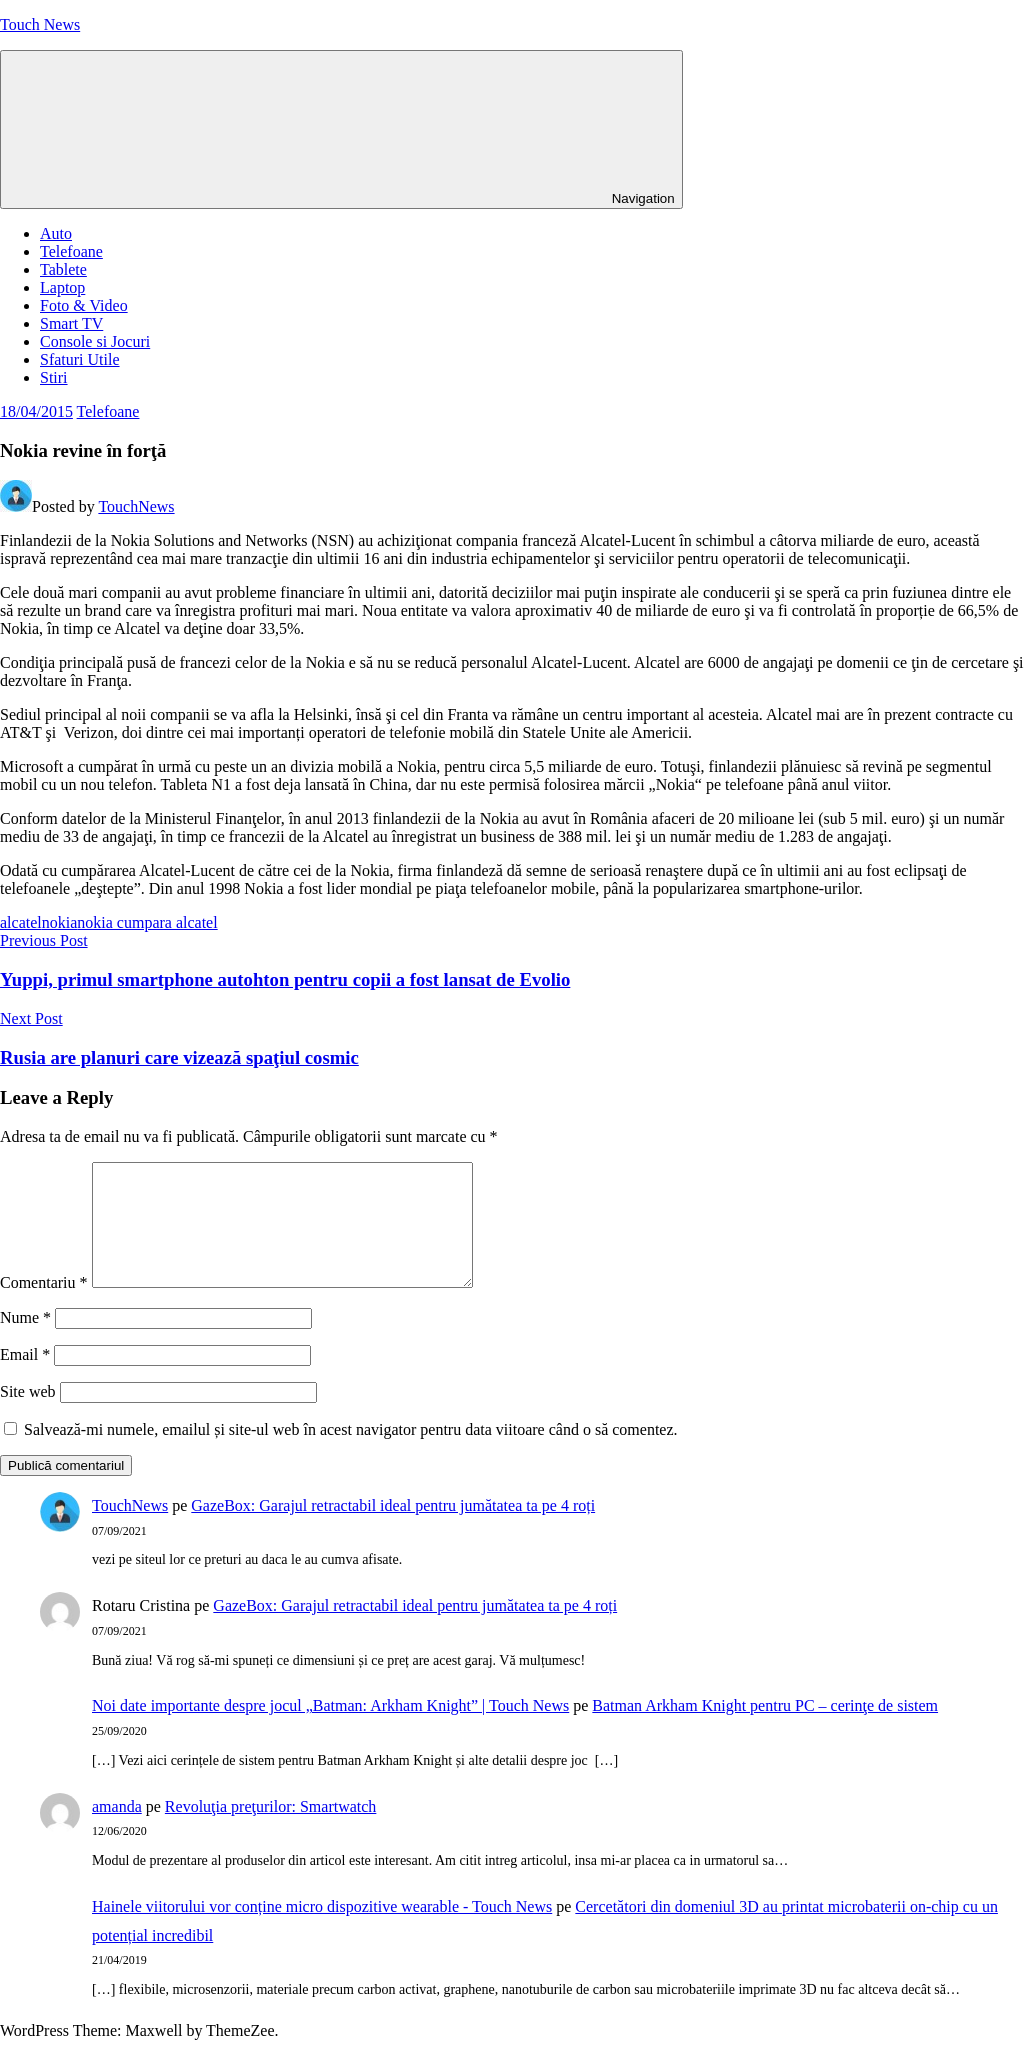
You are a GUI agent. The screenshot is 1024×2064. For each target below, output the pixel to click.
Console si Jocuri (95, 341)
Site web (28, 1415)
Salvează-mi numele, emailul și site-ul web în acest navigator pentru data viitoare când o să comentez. (351, 1453)
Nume (25, 1341)
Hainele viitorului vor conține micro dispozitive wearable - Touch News (322, 1930)
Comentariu (44, 1306)
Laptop (62, 287)
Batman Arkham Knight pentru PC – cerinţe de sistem (765, 1729)
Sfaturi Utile (80, 359)
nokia (60, 922)
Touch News (40, 24)
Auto (56, 233)
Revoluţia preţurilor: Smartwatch (271, 1830)
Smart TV (71, 323)
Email (25, 1378)
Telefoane (71, 251)
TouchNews (136, 506)
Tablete (63, 269)
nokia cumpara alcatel (147, 922)
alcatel (21, 922)
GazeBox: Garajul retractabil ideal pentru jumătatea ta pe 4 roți (393, 1529)
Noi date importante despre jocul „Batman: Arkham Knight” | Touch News (330, 1729)
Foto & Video (84, 305)
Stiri (54, 377)
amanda (117, 1830)
